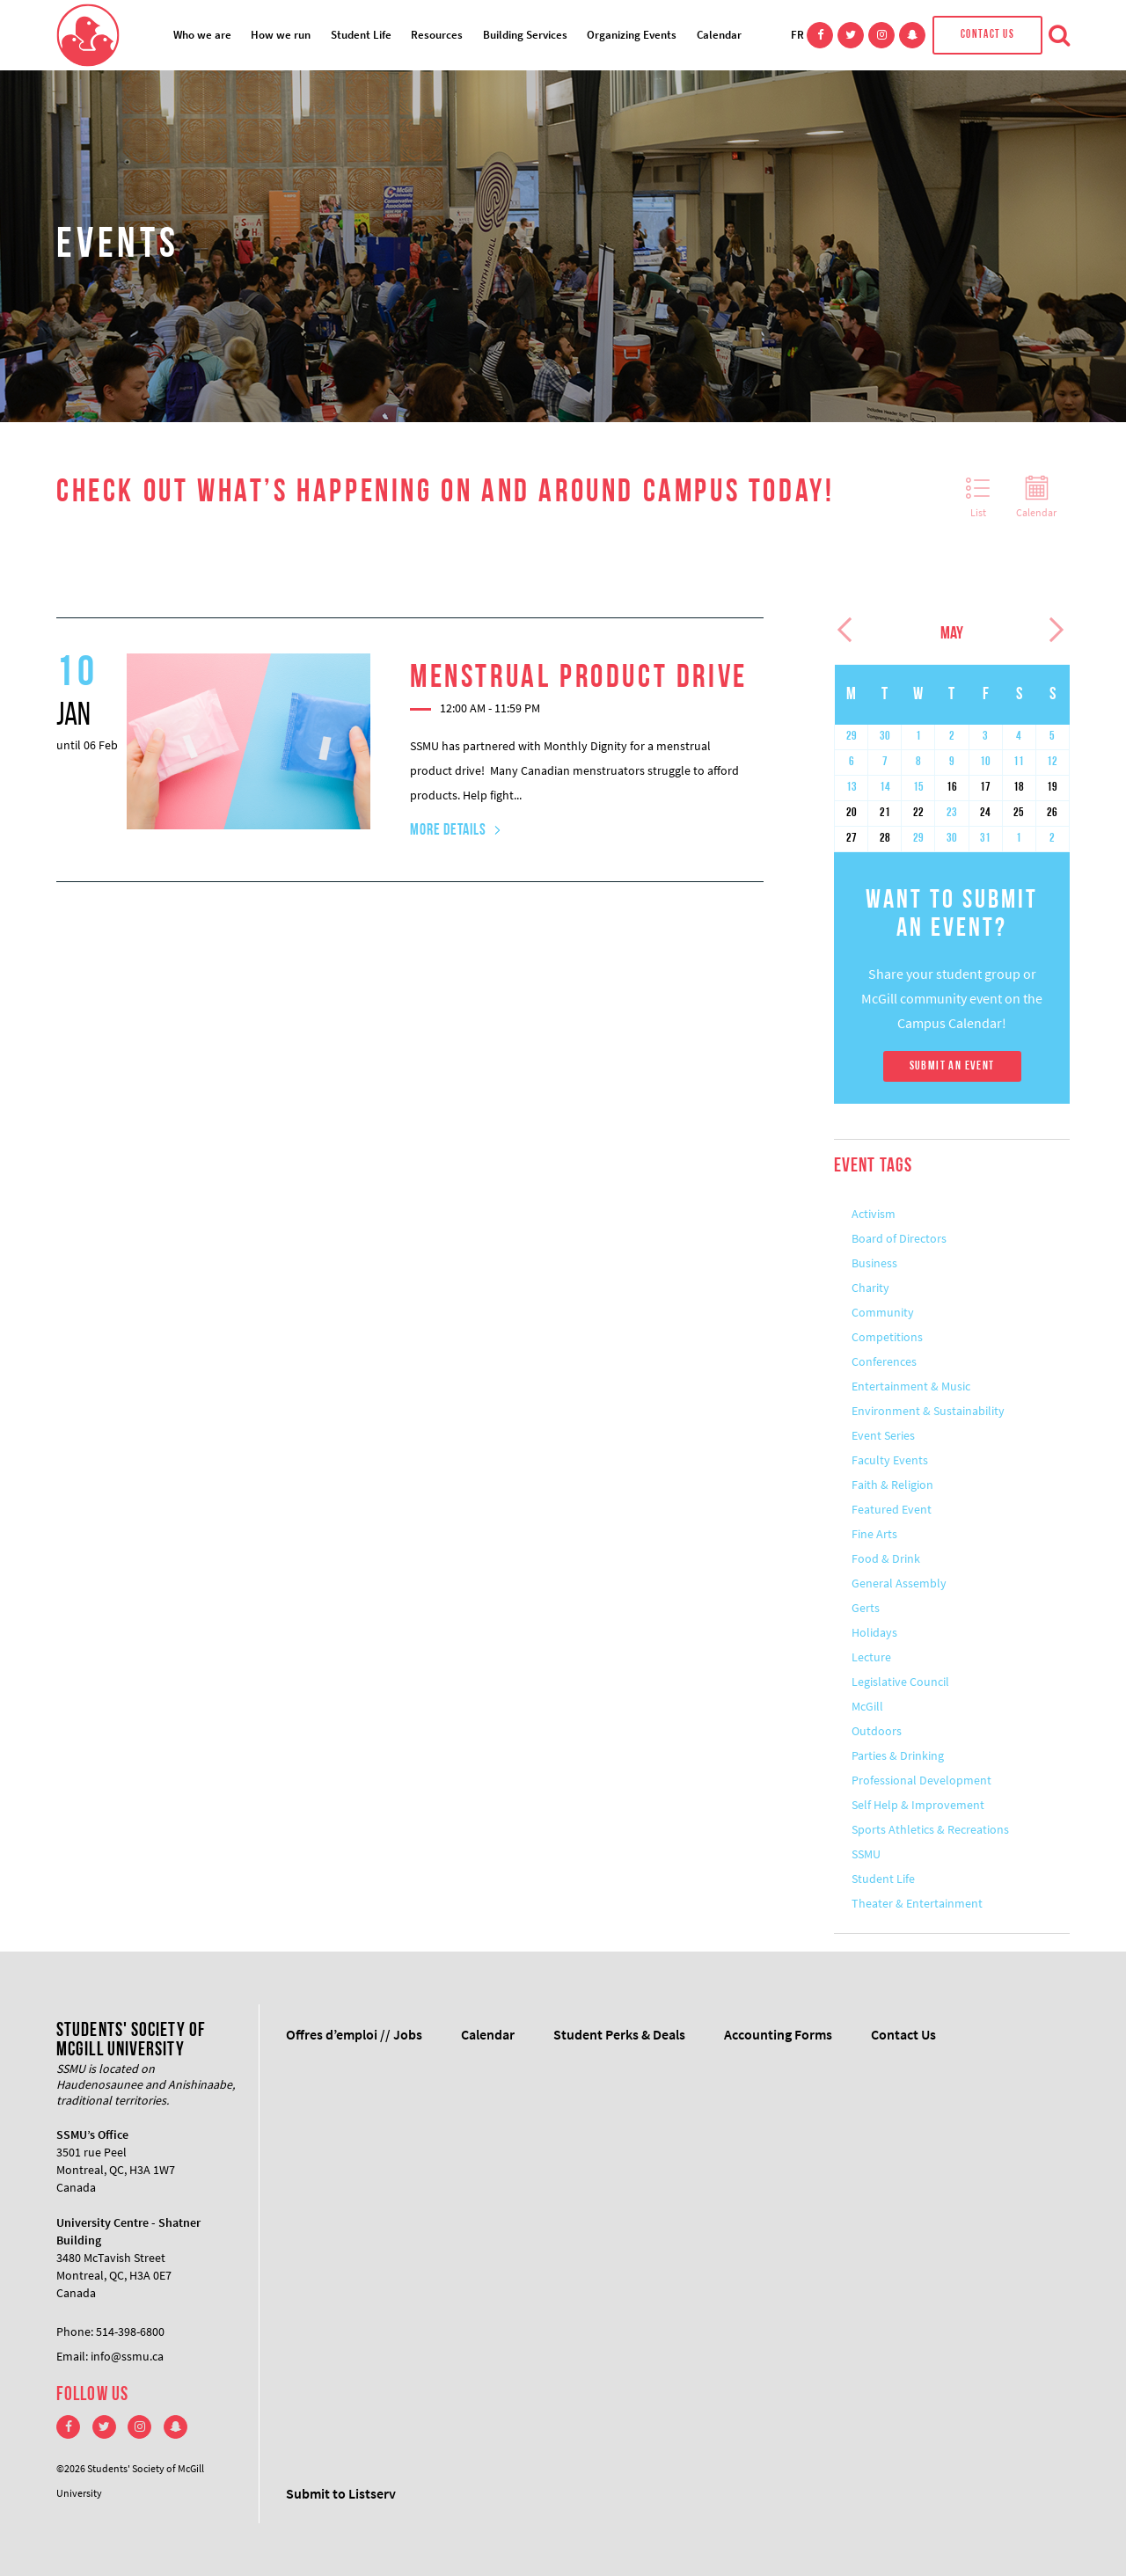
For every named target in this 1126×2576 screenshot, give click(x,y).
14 (885, 787)
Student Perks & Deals (619, 2034)
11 (1018, 762)
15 (918, 787)
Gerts (866, 1608)
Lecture (871, 1657)
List (978, 498)
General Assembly (899, 1583)
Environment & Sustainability (928, 1411)
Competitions (887, 1337)
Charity (870, 1287)
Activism (874, 1214)
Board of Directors (899, 1238)
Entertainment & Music (911, 1386)
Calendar (719, 34)
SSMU (866, 1854)
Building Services (525, 34)
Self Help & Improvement (918, 1805)
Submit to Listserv (341, 2493)
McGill (867, 1706)
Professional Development (921, 1780)
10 (985, 762)
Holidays (874, 1632)
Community (883, 1312)
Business (874, 1263)
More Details (448, 830)
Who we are (202, 34)
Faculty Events (890, 1460)
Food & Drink (886, 1558)
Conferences (884, 1361)
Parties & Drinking (898, 1755)
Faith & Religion (892, 1484)
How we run (281, 34)
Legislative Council (900, 1681)
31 (985, 838)
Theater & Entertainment (917, 1903)
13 (851, 787)
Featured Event (892, 1509)
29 (851, 736)
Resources (437, 34)
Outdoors (877, 1731)
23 (952, 813)
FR (797, 34)
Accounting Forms (778, 2034)
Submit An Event (952, 1066)
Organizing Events (631, 34)
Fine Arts (874, 1534)
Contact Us (987, 34)
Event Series (883, 1435)
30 (885, 736)
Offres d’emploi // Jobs (354, 2034)
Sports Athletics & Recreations (930, 1829)
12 (1052, 762)
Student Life (361, 34)
